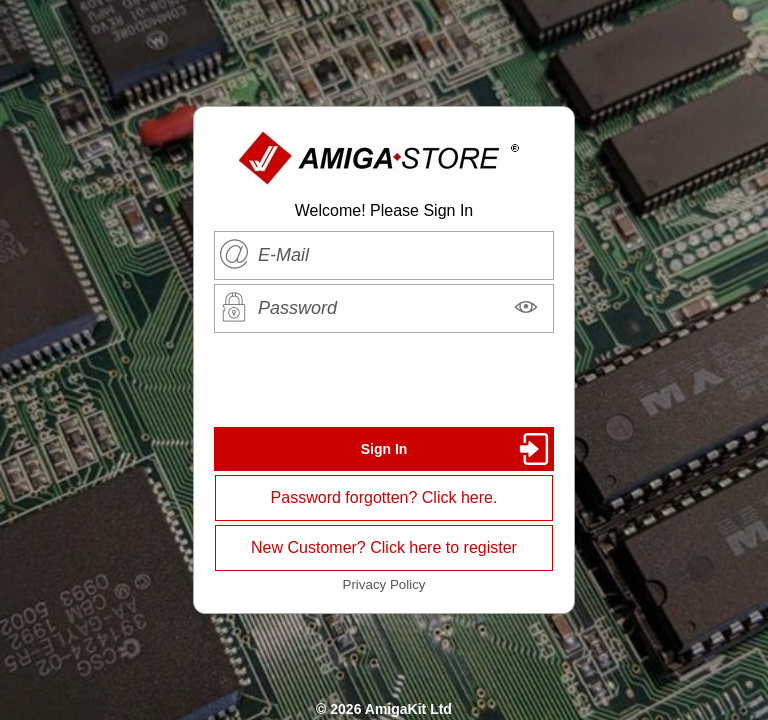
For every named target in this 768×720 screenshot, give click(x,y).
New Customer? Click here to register (384, 547)
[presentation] (384, 380)
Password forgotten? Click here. (384, 497)
